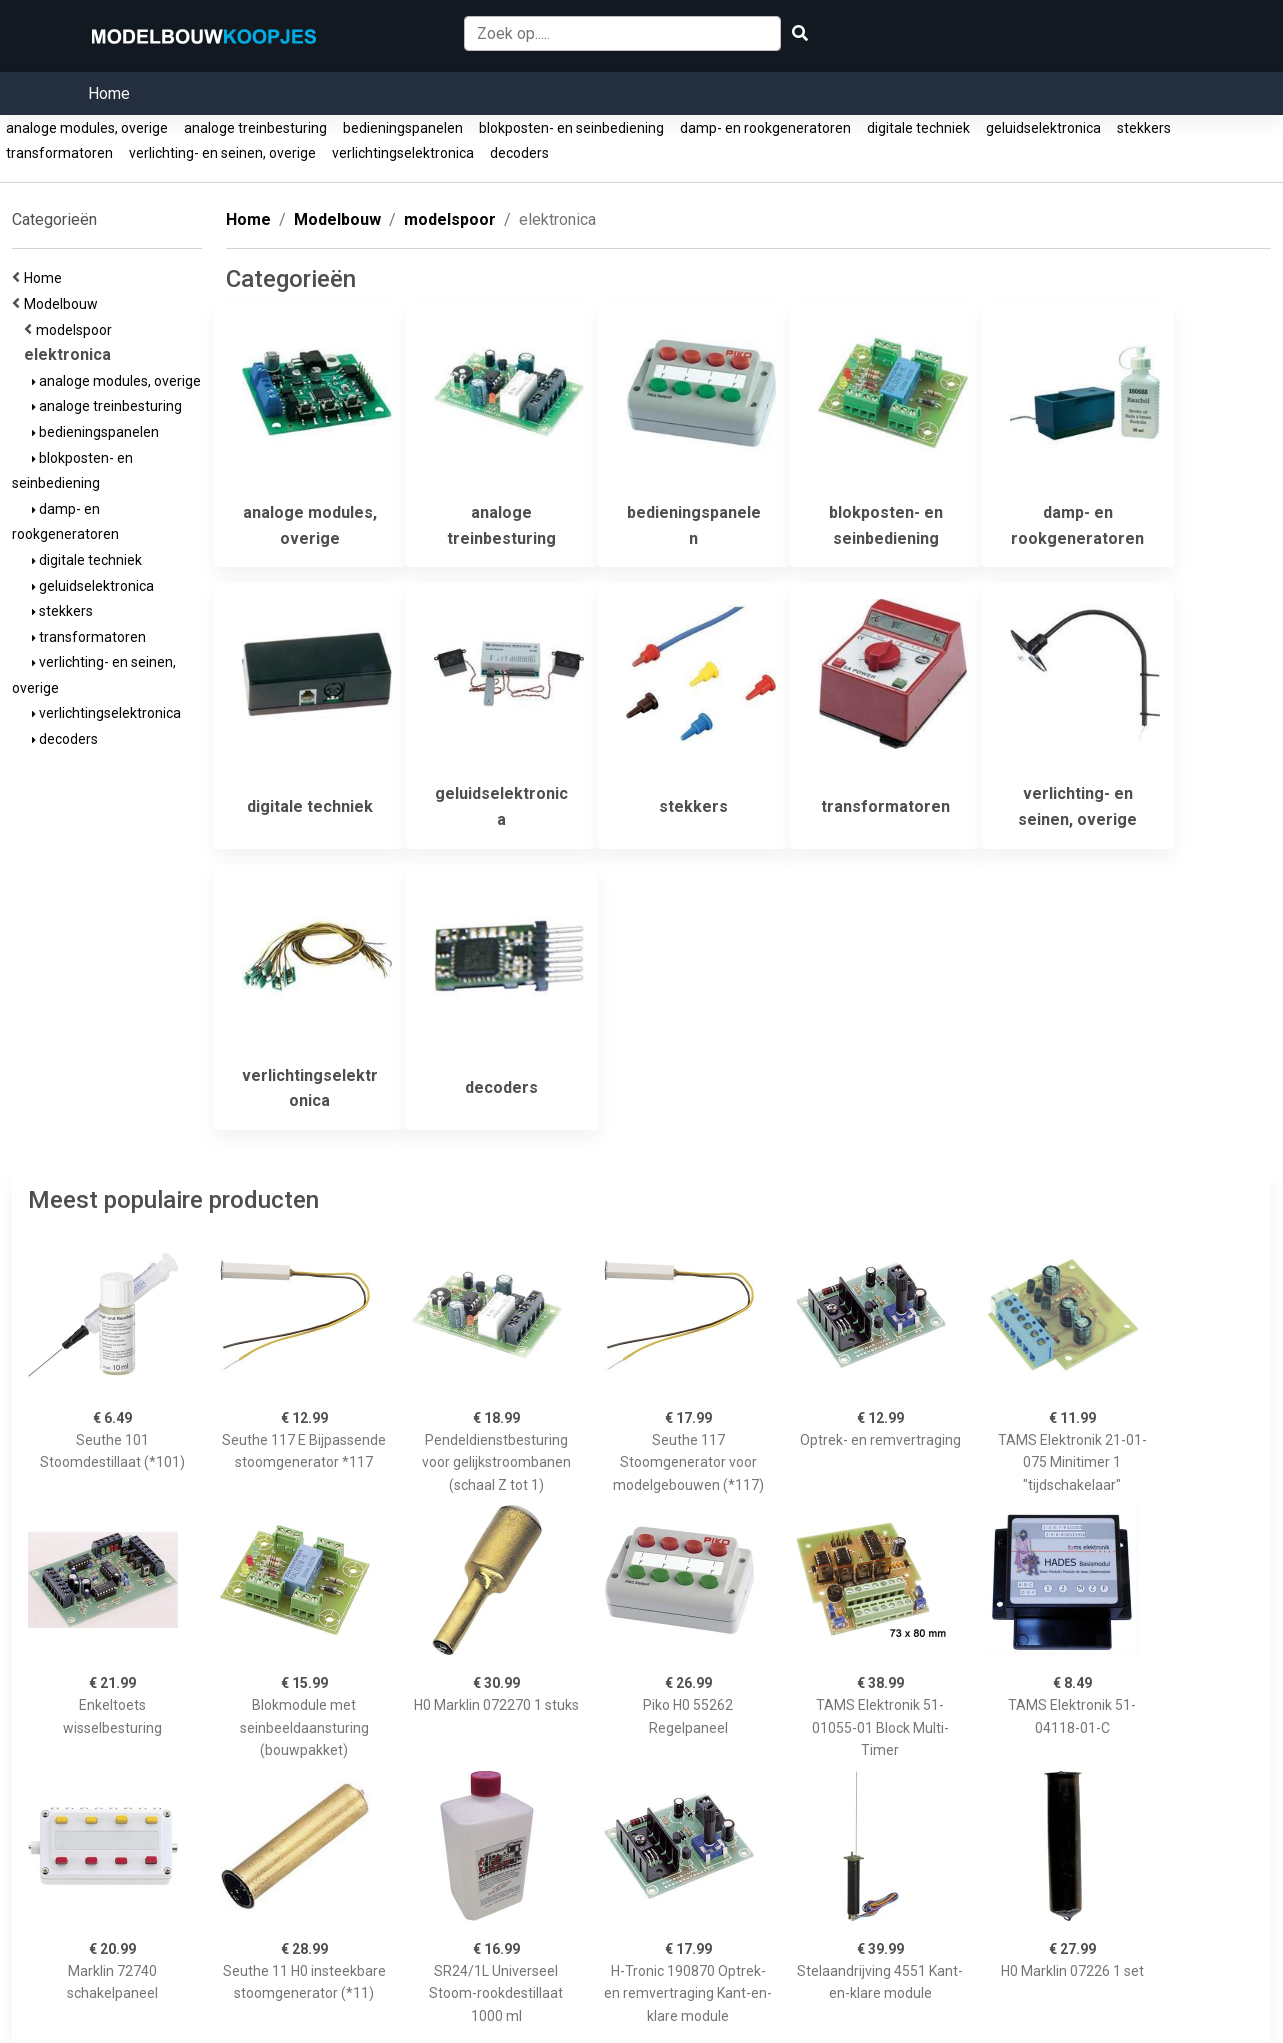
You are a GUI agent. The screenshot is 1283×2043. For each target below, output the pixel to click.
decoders (519, 153)
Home (109, 93)
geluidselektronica (1043, 128)
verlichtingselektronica (403, 153)
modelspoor (77, 330)
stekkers (1144, 128)
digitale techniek (918, 128)
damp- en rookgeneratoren (765, 128)
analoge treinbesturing (255, 128)
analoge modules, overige (87, 128)
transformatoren (59, 153)
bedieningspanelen (403, 128)
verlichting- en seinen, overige (222, 153)
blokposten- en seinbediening (571, 128)
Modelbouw (64, 304)
